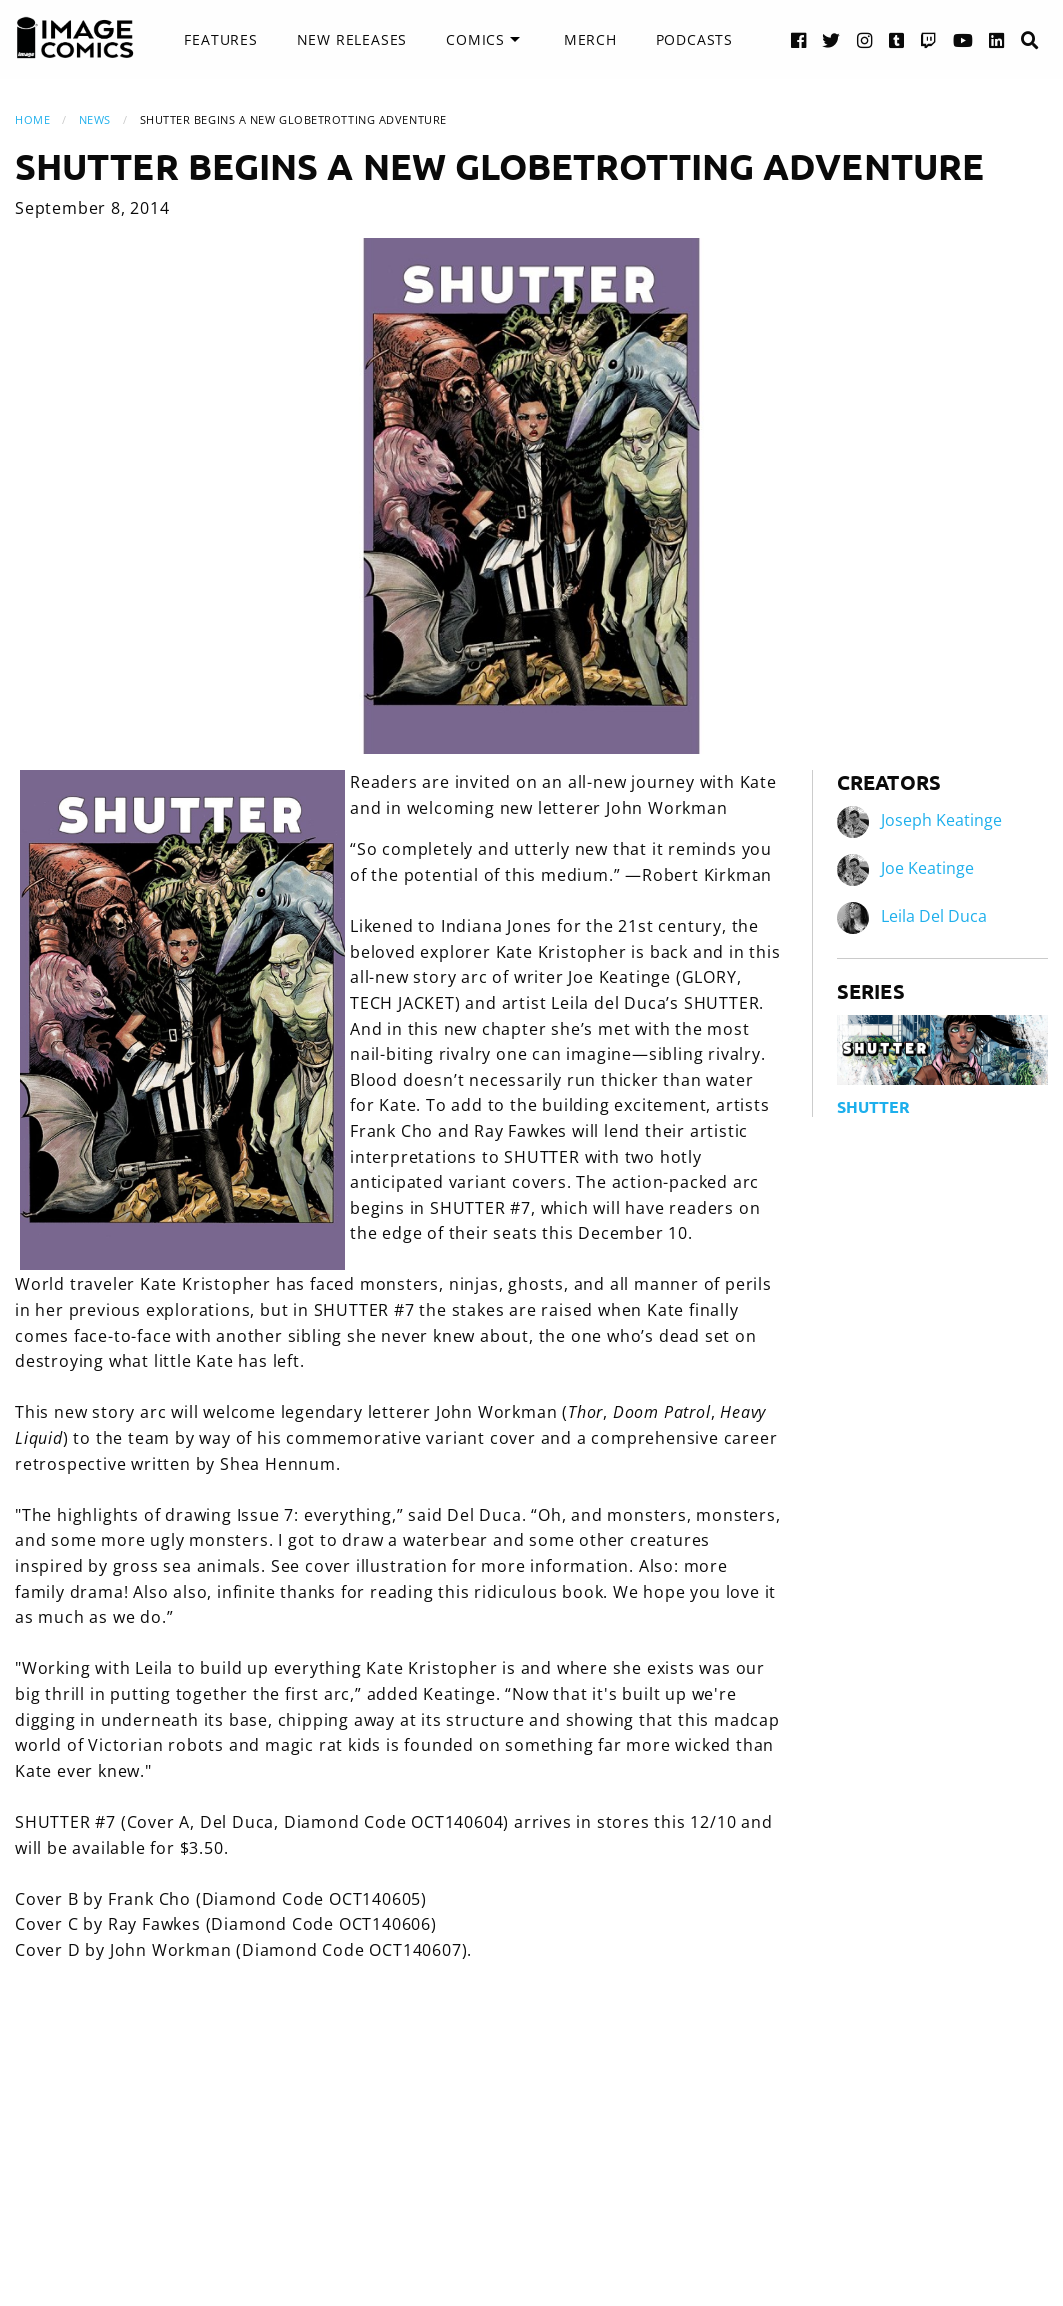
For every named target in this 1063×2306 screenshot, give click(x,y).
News (95, 119)
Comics (475, 39)
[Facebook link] (799, 39)
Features (220, 39)
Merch (590, 39)
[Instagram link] (865, 39)
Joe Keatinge (927, 868)
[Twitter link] (831, 39)
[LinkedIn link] (997, 39)
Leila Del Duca (934, 916)
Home (32, 119)
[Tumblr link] (897, 39)
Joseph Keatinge (941, 820)
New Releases (352, 39)
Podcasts (694, 39)
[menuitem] (220, 40)
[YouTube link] (963, 39)
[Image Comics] (75, 38)
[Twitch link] (929, 39)
